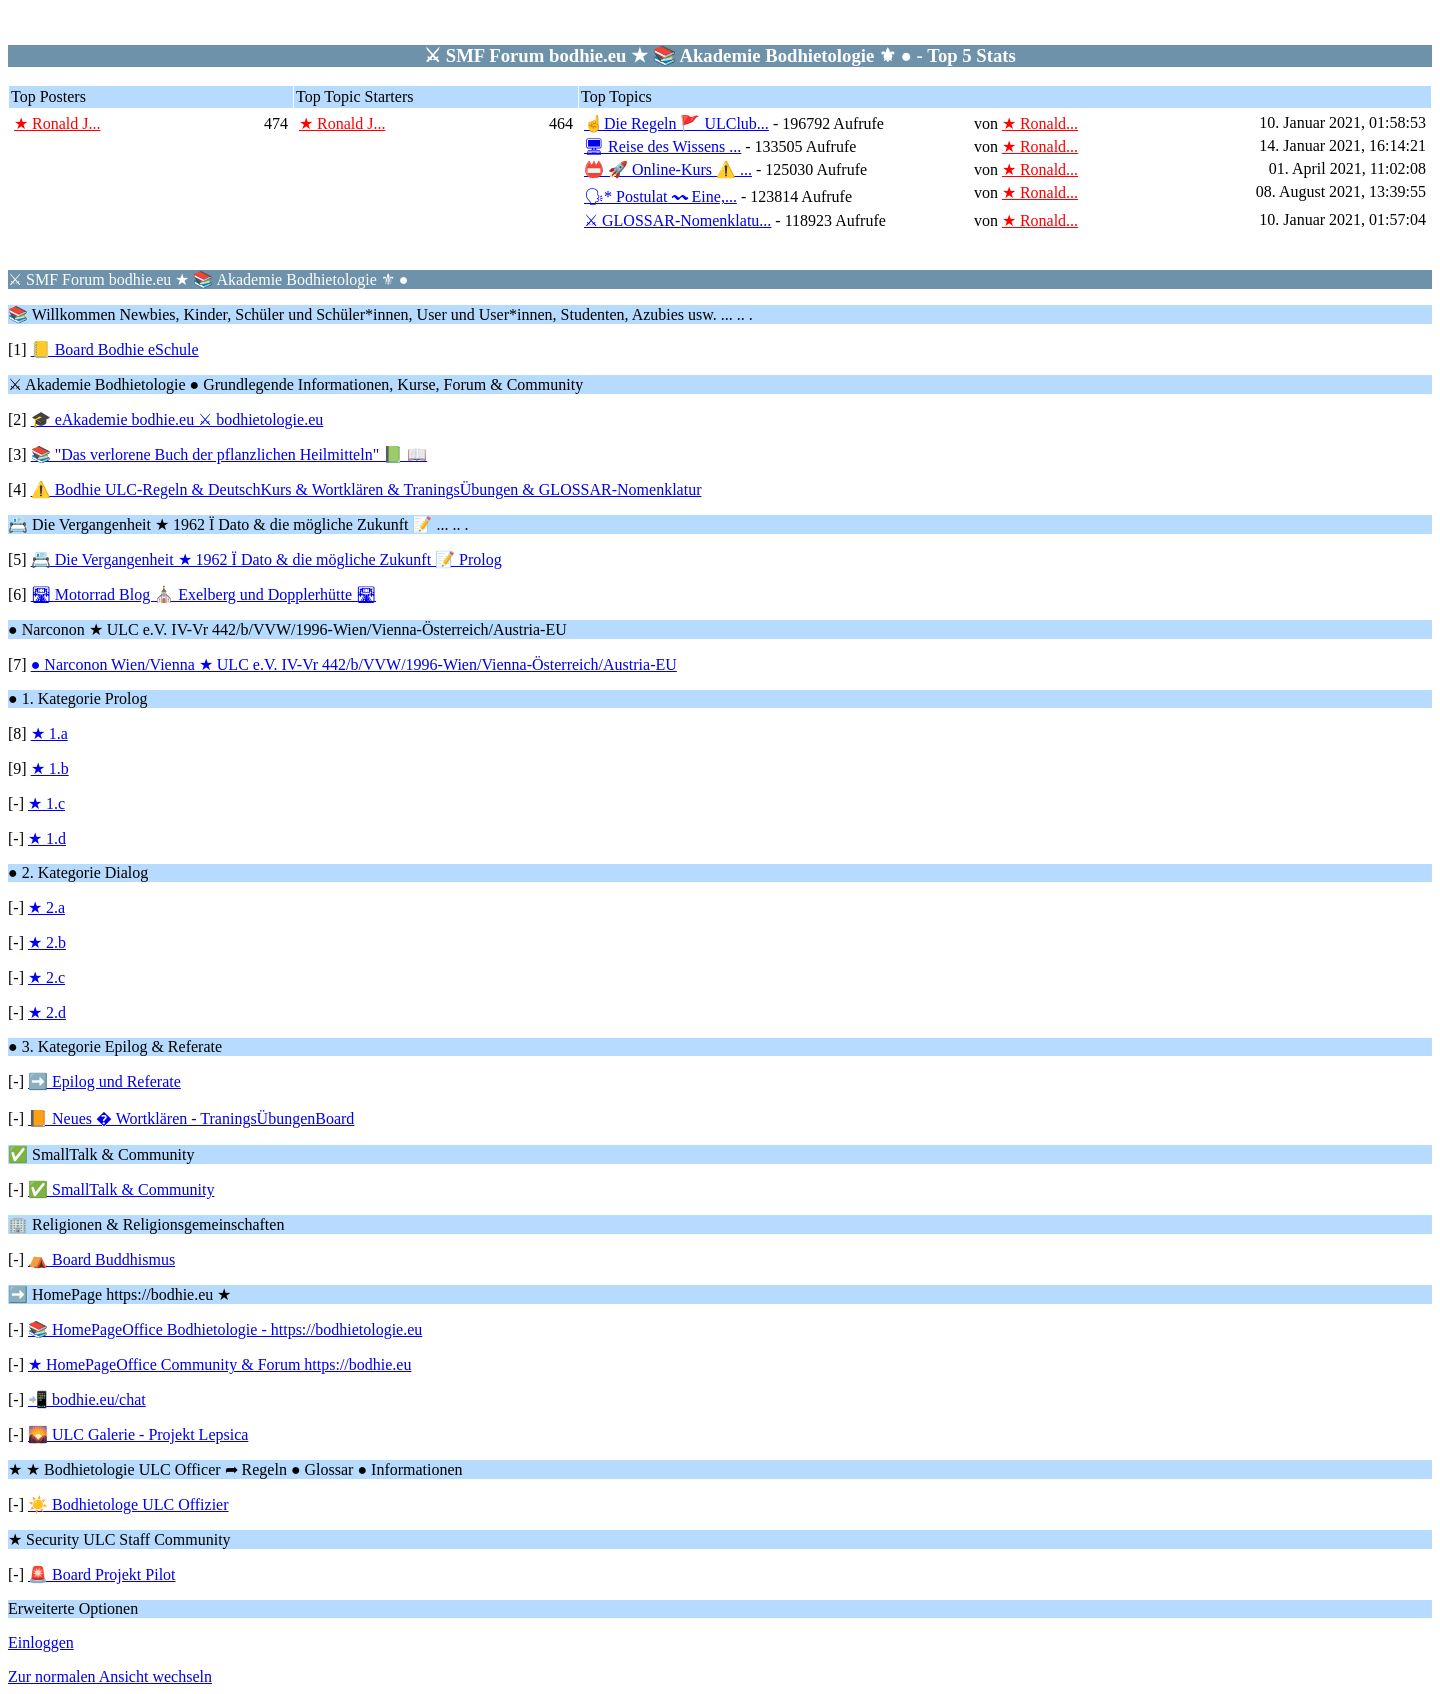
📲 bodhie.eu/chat (87, 1399)
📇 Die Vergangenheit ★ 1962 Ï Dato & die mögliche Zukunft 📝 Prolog (266, 559)
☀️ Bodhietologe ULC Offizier (128, 1504)
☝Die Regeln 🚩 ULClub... (676, 123)
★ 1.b (50, 768)
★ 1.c (46, 803)
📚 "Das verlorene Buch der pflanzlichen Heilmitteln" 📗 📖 (229, 454)
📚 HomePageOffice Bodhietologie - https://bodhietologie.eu (225, 1329)
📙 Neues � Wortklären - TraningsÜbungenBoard (191, 1118)
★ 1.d (47, 838)
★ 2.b (47, 942)
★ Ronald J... (57, 123)
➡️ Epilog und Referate (104, 1081)
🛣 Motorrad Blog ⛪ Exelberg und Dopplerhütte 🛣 (203, 594)
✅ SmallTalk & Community (121, 1189)
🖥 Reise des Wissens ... (662, 146)
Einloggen (41, 1642)
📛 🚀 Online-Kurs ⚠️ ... (668, 169)
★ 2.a (46, 907)
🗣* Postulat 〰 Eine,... (660, 196)
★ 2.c (46, 977)
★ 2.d (47, 1012)
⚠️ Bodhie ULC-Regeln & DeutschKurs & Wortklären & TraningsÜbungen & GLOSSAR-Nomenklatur (366, 489)
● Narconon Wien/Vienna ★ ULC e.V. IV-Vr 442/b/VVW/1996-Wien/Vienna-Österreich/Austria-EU (354, 664)
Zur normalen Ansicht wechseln (110, 1676)
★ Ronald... (1040, 123)
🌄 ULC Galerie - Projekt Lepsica (138, 1434)
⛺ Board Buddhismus (101, 1259)
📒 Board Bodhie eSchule (115, 349)
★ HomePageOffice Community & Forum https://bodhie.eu (219, 1364)
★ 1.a (49, 733)
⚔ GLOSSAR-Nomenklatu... (677, 220)
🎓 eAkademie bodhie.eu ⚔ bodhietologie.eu (177, 419)
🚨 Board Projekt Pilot (102, 1574)
